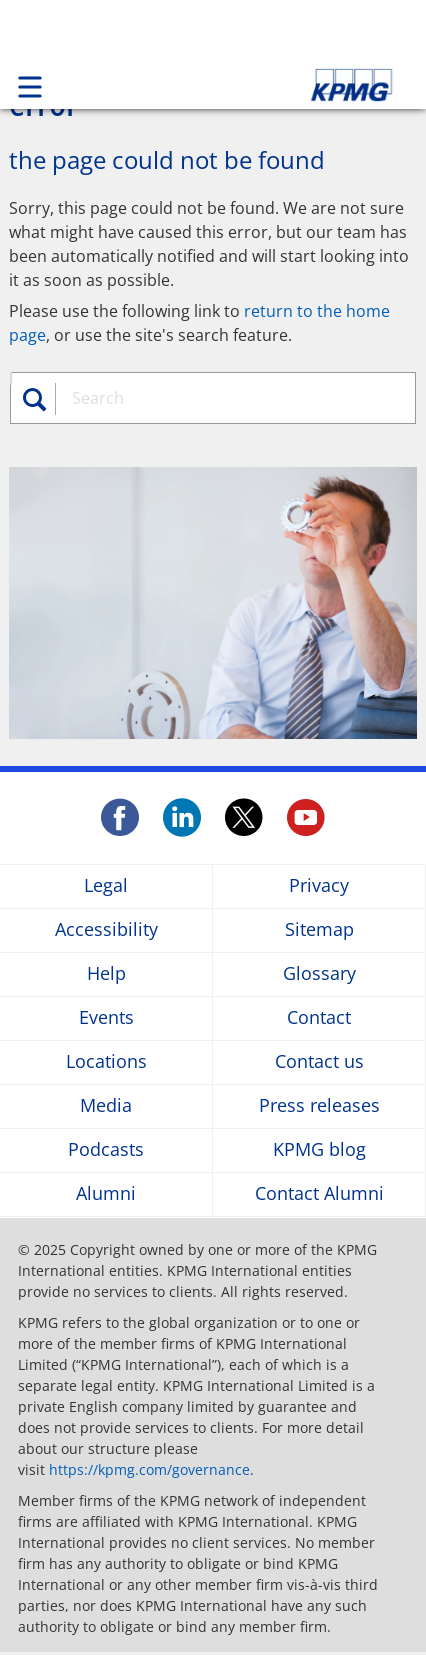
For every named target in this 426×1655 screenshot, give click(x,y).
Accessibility (106, 930)
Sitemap (319, 930)
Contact (319, 1018)
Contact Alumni (319, 1194)
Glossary (319, 974)
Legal (106, 886)
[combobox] (228, 398)
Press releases (319, 1106)
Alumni (106, 1194)
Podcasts (106, 1150)
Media (106, 1106)
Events (106, 1018)
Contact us (319, 1062)
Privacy (319, 886)
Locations (106, 1062)
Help (106, 974)
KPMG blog (319, 1150)
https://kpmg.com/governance (149, 1469)
